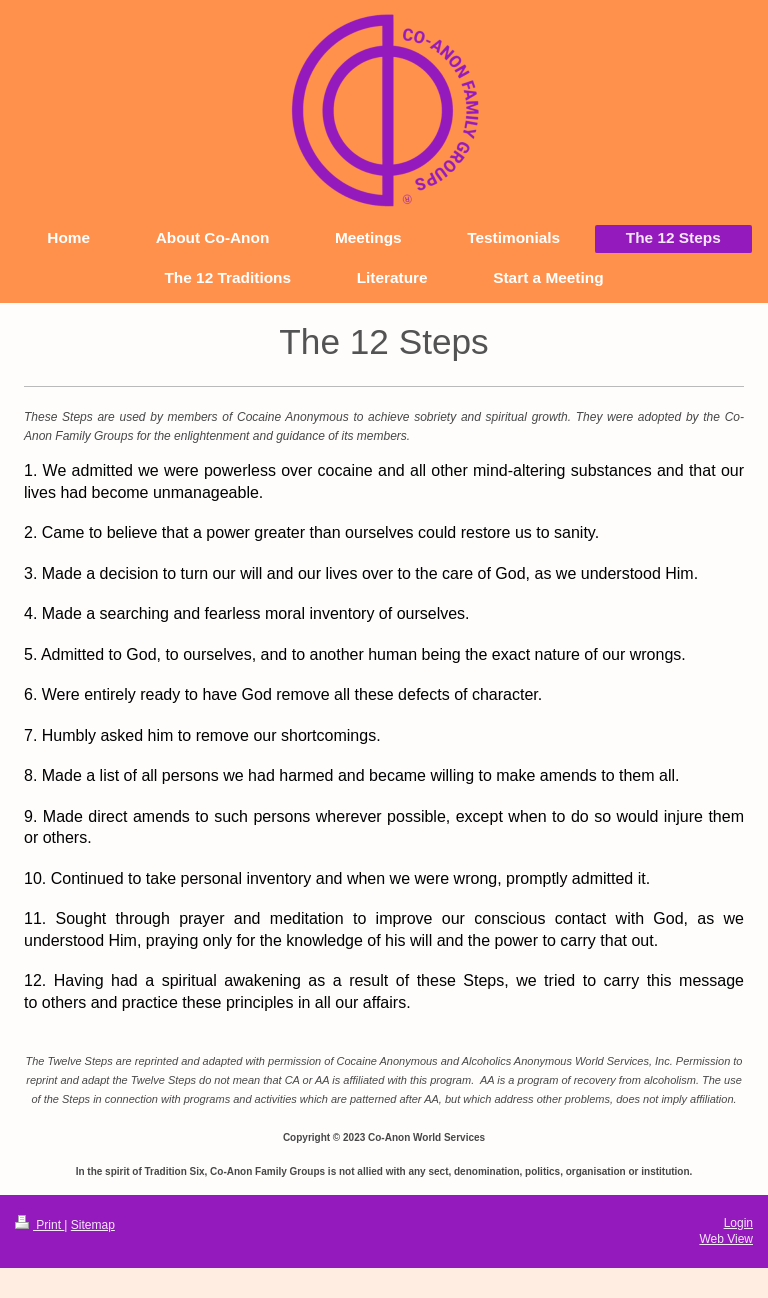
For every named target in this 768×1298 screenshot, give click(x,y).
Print (39, 1225)
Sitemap (93, 1225)
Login (738, 1223)
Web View (726, 1239)
